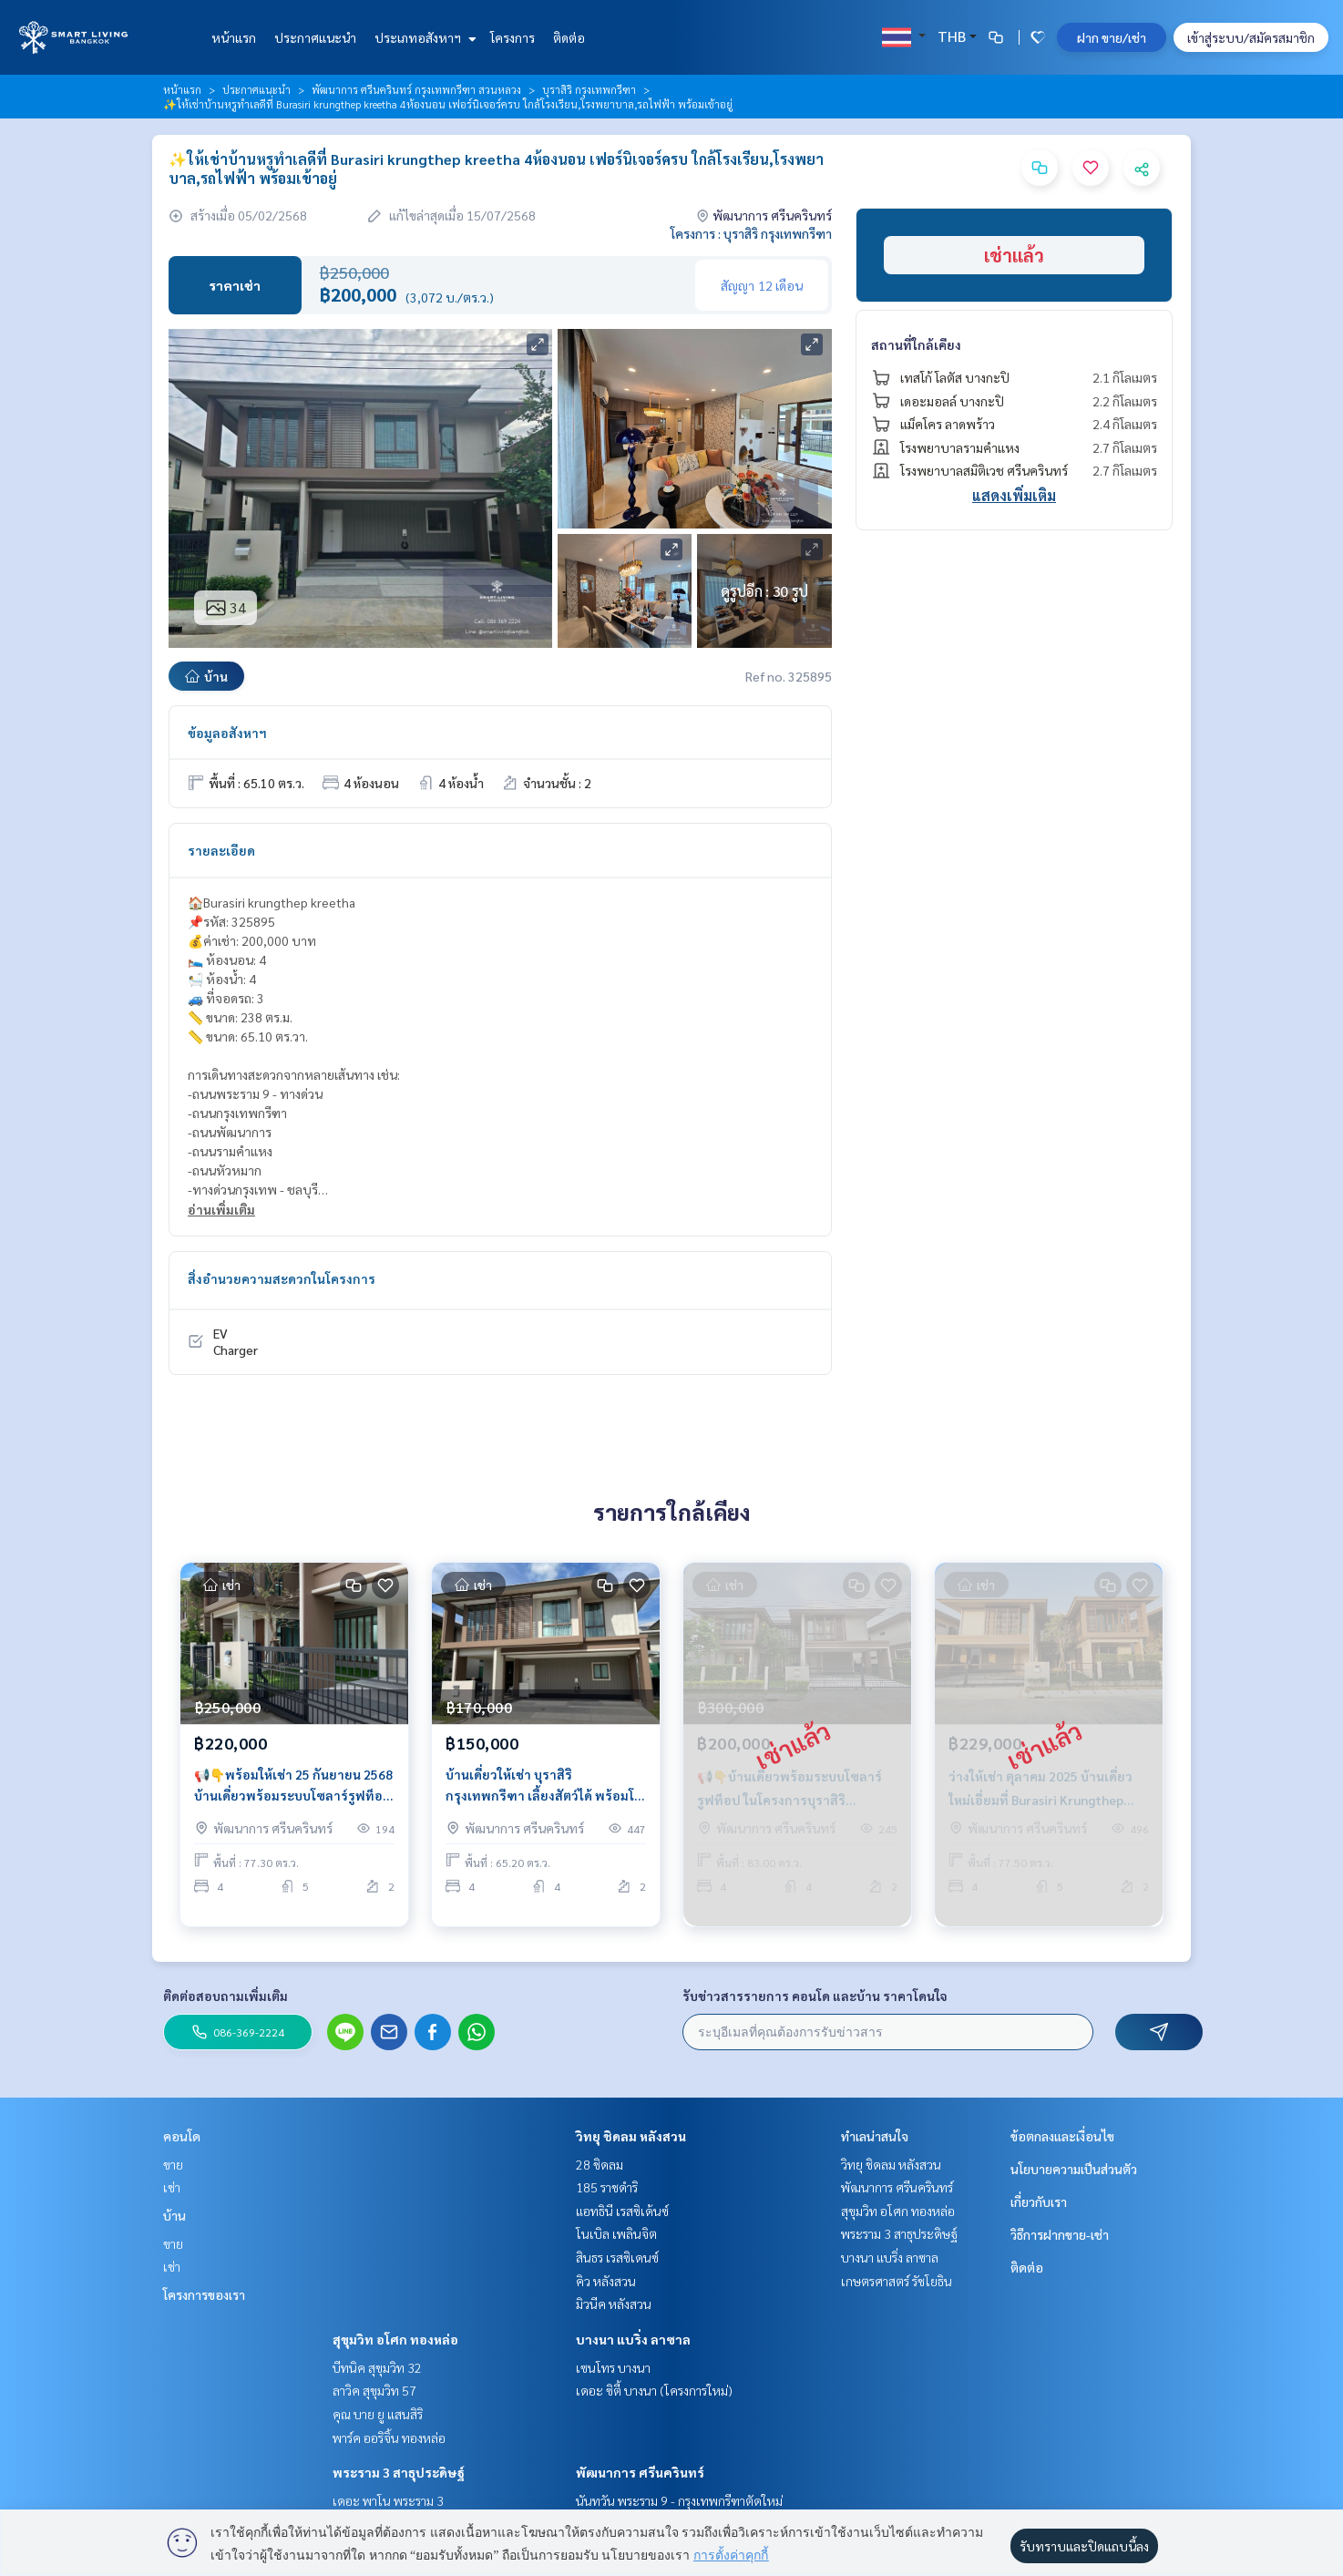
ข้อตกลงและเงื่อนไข (1062, 2136)
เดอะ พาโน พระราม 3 (388, 2500)
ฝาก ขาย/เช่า (1111, 37)
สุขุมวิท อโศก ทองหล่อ (395, 2339)
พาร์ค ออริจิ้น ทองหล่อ (389, 2437)
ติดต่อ (569, 37)
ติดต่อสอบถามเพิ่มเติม (225, 1995)
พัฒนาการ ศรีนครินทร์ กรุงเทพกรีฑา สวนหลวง (416, 89)
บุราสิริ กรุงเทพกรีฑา (589, 89)
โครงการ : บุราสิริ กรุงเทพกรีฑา (751, 233)
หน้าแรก (233, 37)
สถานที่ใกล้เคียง (916, 344)
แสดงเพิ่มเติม (1014, 495)
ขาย (173, 2164)
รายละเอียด (221, 850)
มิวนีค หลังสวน (613, 2303)
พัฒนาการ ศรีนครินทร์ (640, 2472)
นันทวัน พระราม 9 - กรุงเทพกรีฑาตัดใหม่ (679, 2500)
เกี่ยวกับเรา (1038, 2201)
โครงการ (512, 37)
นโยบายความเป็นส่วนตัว (1073, 2168)
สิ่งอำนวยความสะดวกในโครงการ (281, 1278)
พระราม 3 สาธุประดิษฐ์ (399, 2472)
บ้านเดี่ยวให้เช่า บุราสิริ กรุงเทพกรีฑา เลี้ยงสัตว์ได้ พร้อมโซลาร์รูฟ (544, 1800)
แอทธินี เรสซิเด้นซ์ (622, 2210)
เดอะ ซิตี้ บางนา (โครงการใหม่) (654, 2390)
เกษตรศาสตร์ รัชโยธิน (896, 2281)
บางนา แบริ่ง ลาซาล (633, 2339)
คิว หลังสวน (606, 2281)
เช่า (171, 2187)
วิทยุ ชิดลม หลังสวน (631, 2136)
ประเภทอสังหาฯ (423, 37)
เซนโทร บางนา (613, 2367)
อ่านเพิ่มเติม (221, 1209)
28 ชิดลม (599, 2164)
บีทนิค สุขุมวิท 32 (377, 2367)
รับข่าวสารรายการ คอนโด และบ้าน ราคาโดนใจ (815, 1995)
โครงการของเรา (204, 2294)
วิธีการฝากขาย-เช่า (1059, 2234)
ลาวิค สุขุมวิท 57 (374, 2390)
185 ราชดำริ (607, 2187)
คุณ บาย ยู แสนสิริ (378, 2414)
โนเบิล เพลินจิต (616, 2233)
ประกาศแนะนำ (315, 37)
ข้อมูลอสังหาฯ (227, 732)
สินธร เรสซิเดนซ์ (617, 2257)
